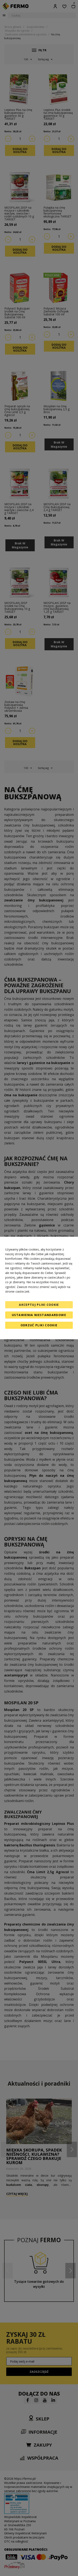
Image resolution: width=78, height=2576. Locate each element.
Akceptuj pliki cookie (39, 1305)
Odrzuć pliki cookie (39, 1325)
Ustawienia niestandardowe (39, 1315)
